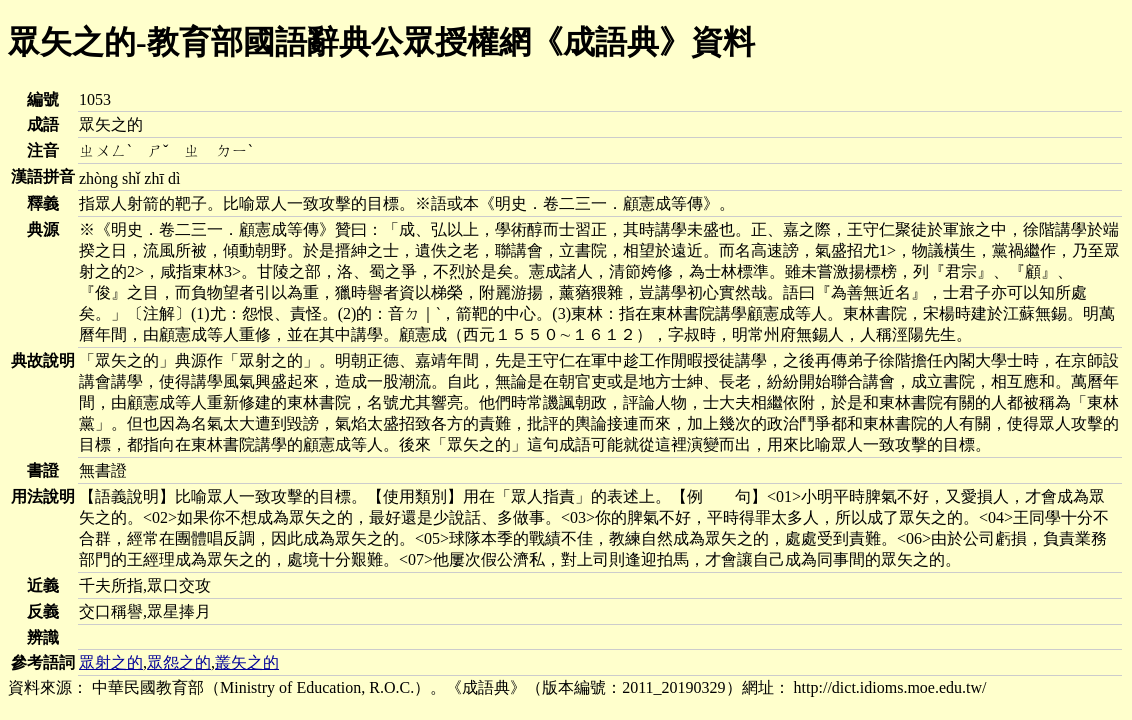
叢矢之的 (247, 662)
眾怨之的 (179, 662)
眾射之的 (111, 662)
